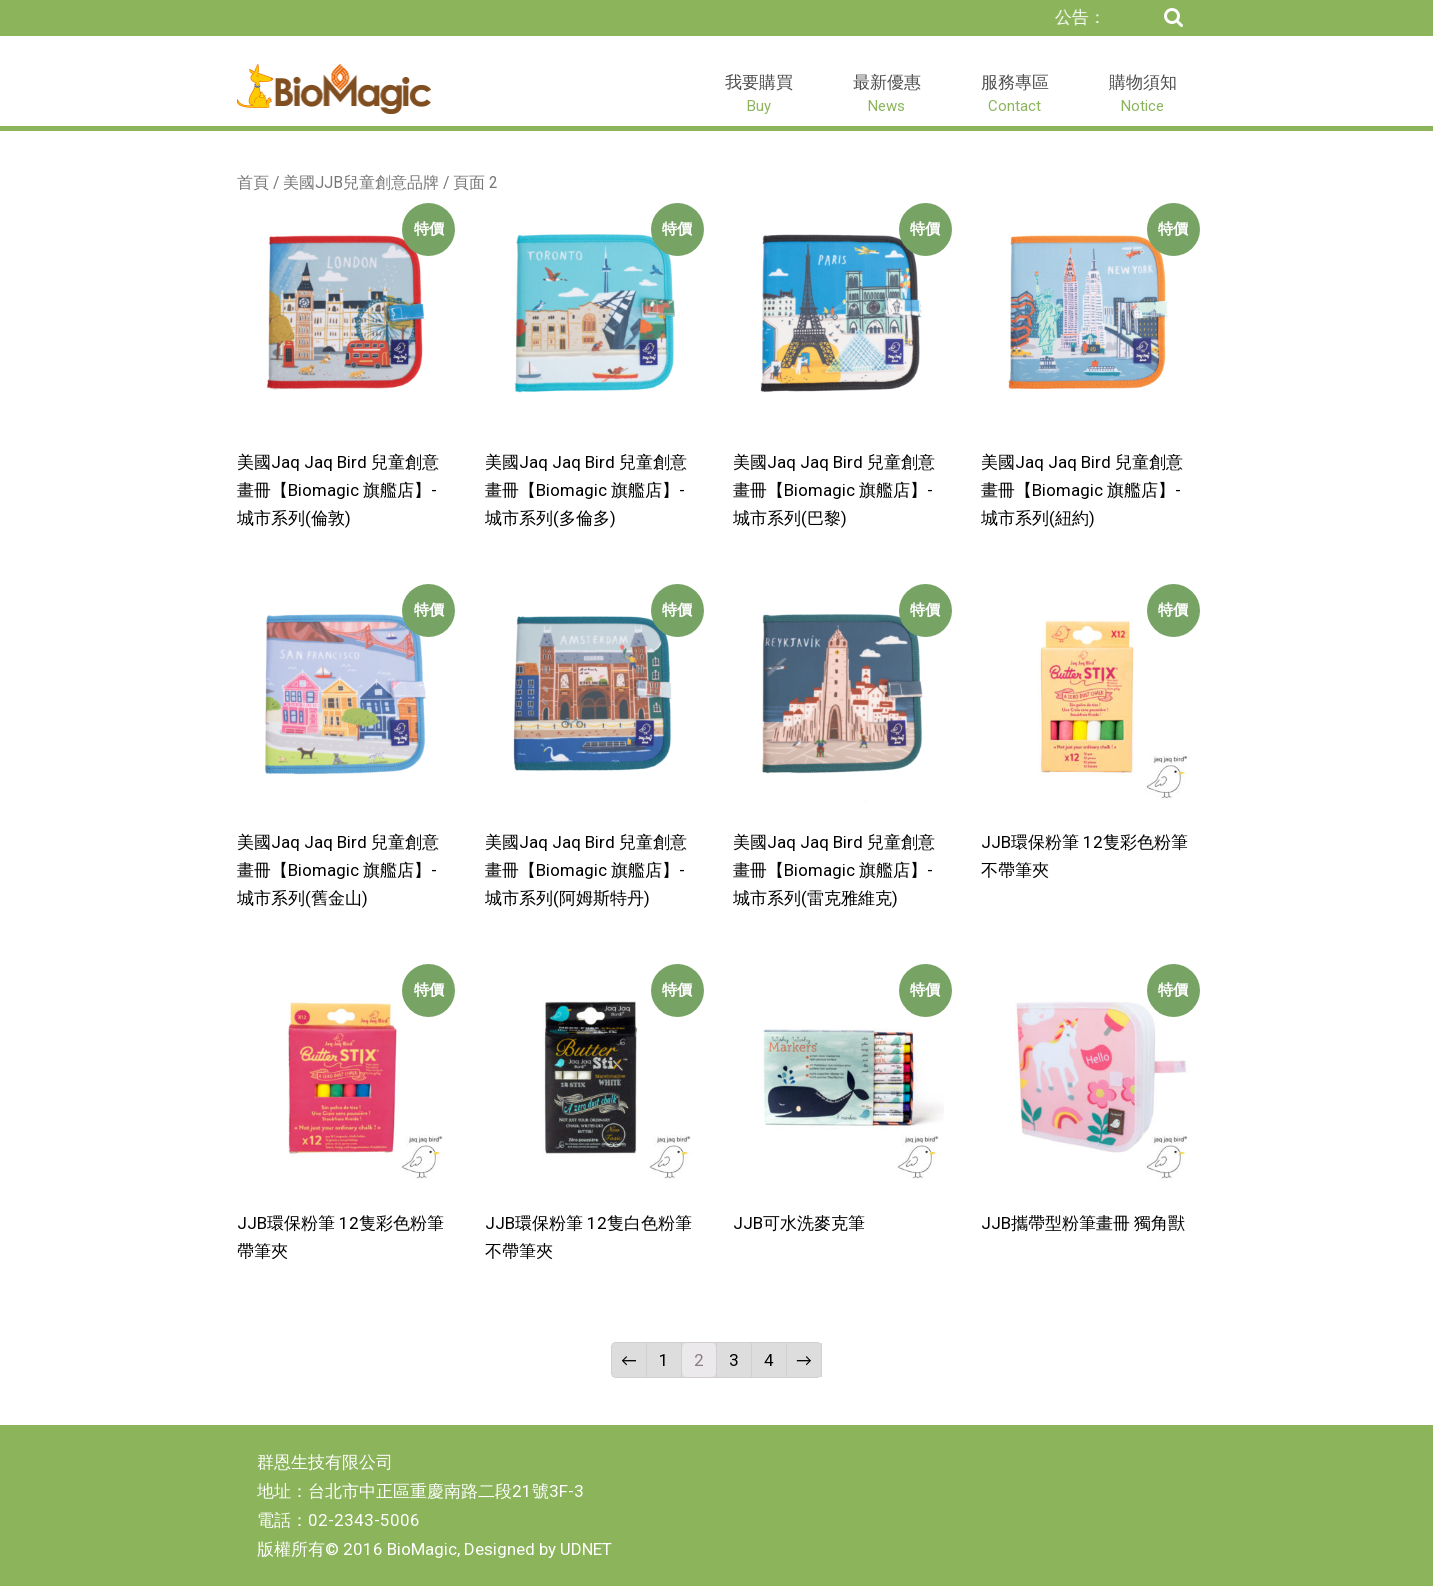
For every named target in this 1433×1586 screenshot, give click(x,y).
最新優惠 (887, 93)
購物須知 (1143, 93)
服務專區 (1015, 93)
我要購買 (759, 93)
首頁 (253, 182)
